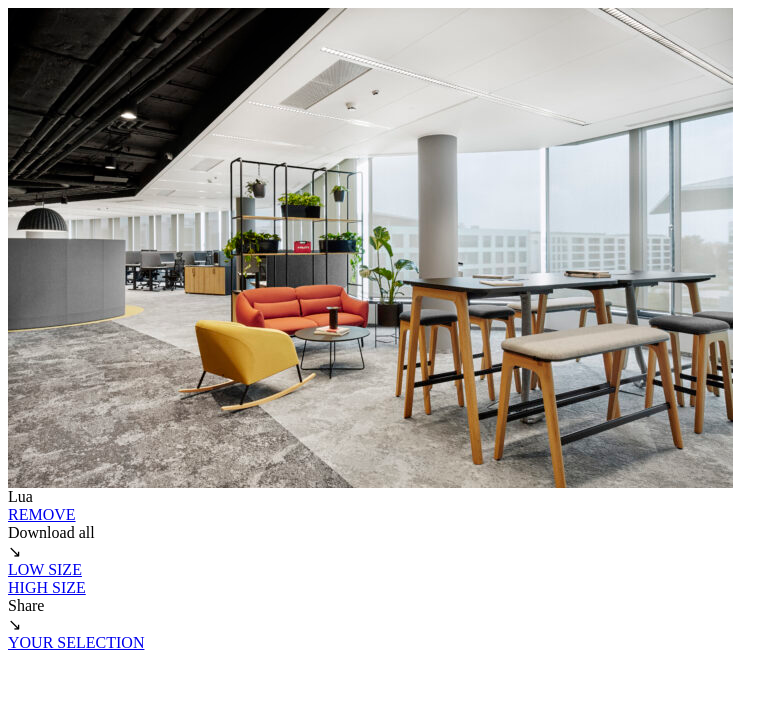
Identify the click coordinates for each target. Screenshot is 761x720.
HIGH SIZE (47, 587)
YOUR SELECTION (76, 642)
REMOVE (42, 514)
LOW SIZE (45, 569)
